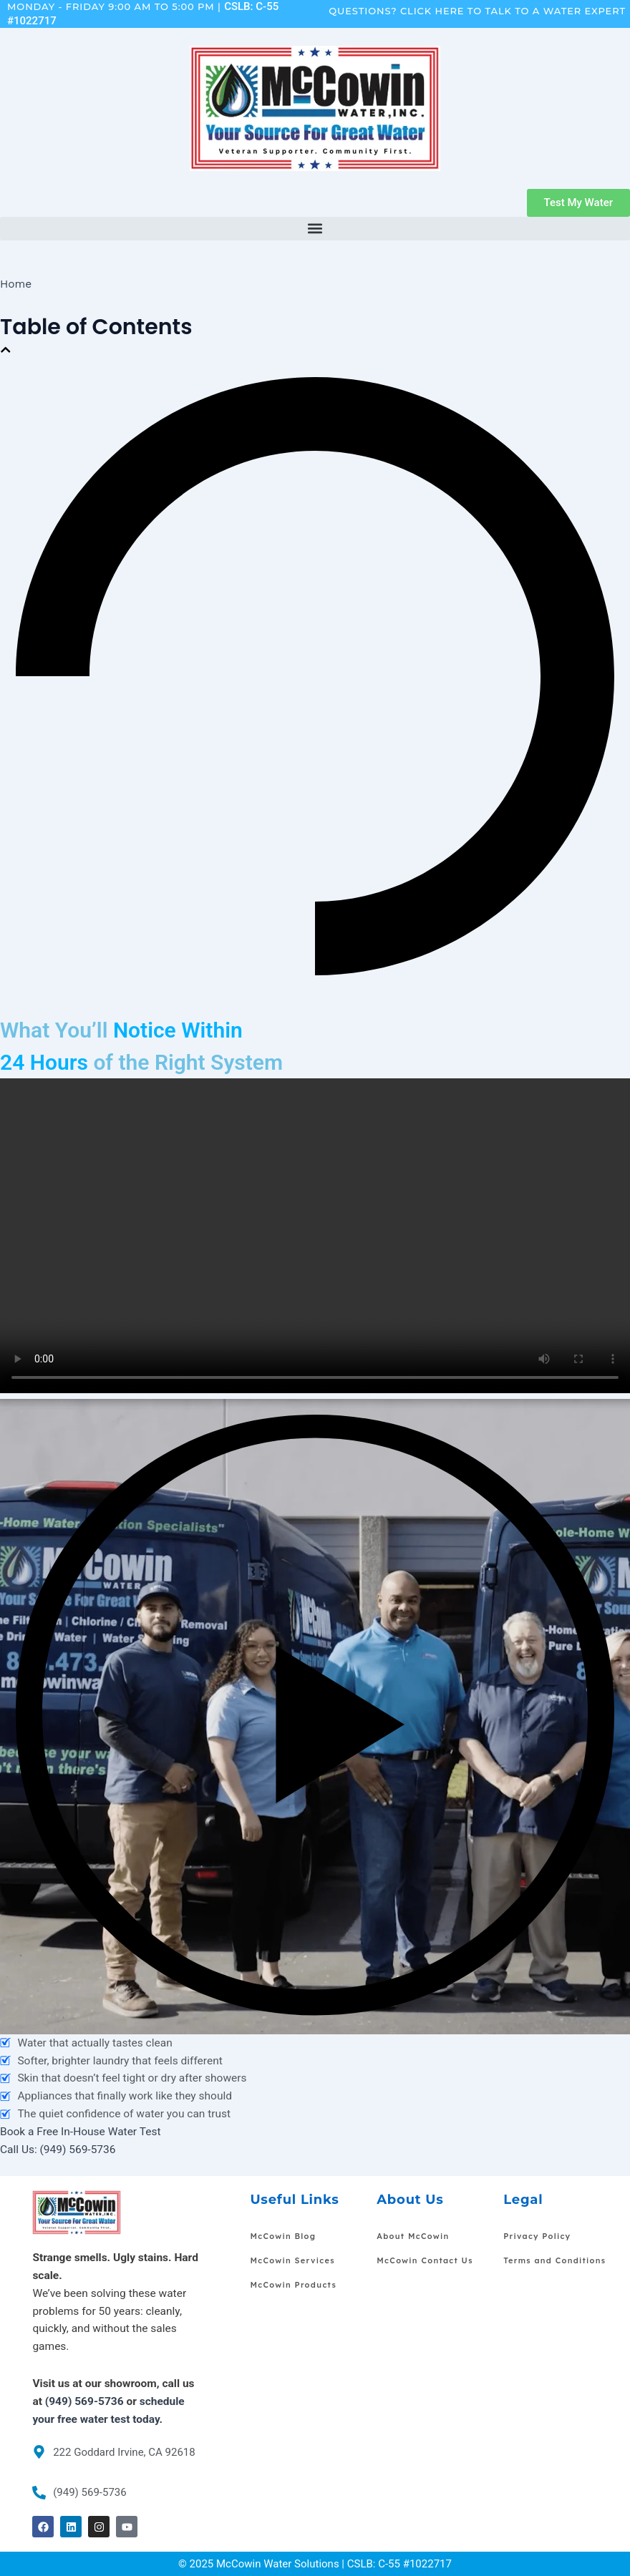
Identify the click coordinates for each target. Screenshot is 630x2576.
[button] (315, 228)
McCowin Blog (283, 2236)
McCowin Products (293, 2285)
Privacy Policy (537, 2236)
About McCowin (413, 2236)
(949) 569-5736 (84, 2401)
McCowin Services (292, 2260)
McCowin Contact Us (425, 2260)
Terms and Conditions (554, 2260)
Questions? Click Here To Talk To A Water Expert (477, 10)
